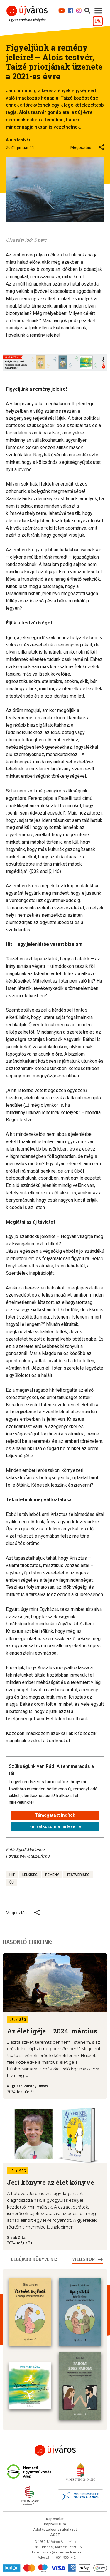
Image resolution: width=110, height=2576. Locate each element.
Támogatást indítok (55, 1815)
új (11, 1882)
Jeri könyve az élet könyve (50, 2182)
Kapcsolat (55, 2519)
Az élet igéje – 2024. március (52, 2031)
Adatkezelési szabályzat (55, 2530)
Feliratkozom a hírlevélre (55, 1826)
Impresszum (55, 2524)
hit (12, 1875)
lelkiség (30, 1875)
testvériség (78, 1875)
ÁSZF (55, 2535)
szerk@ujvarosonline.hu (62, 2552)
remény (52, 1875)
